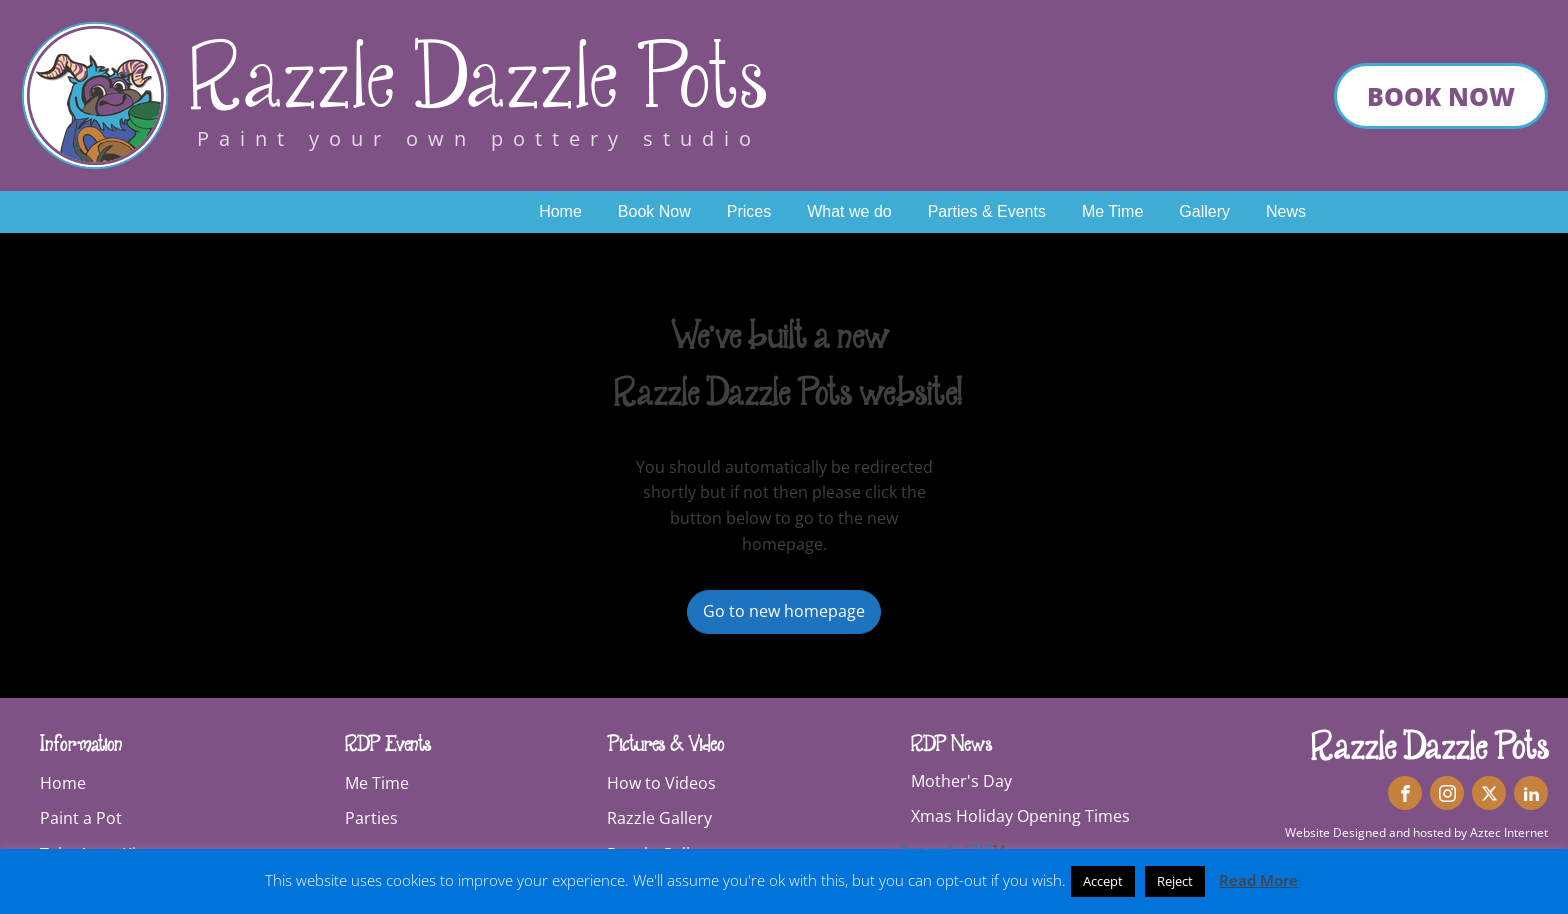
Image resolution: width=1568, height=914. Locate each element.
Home (560, 211)
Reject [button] (1175, 881)
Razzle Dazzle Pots (478, 79)
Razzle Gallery (659, 818)
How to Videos (661, 783)
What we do (849, 211)
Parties (371, 818)
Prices (749, 211)
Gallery (1204, 211)
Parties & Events (987, 211)
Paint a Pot (81, 818)
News (1286, 211)
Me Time (1112, 211)
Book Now (654, 211)
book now (1441, 96)
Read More (1258, 880)
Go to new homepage (784, 611)
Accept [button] (1103, 881)
